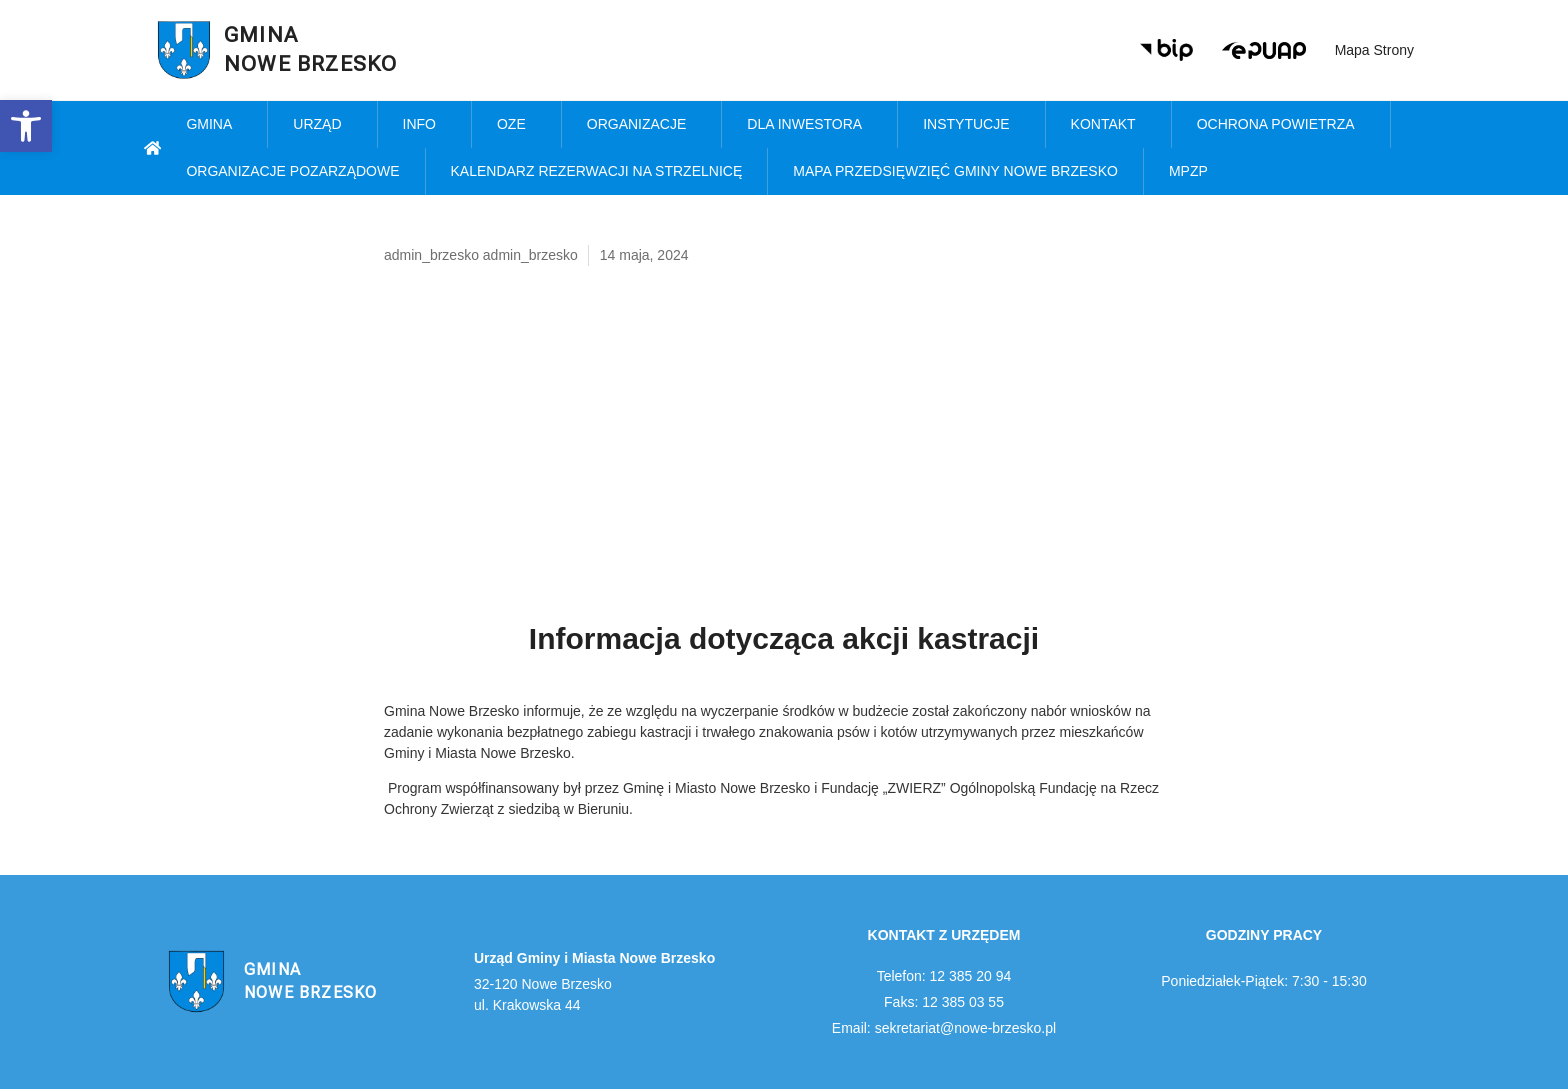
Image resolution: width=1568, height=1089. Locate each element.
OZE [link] (516, 125)
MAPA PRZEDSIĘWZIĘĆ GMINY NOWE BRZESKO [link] (955, 171)
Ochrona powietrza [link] (1281, 125)
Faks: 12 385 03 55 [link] (944, 1002)
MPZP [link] (1193, 172)
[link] (26, 126)
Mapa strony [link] (1374, 50)
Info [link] (424, 125)
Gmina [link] (214, 125)
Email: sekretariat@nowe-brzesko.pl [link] (944, 1028)
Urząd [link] (322, 125)
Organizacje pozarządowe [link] (292, 171)
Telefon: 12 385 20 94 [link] (944, 976)
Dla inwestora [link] (809, 125)
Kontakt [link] (1108, 125)
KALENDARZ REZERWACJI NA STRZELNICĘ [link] (597, 171)
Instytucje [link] (971, 125)
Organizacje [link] (642, 125)
